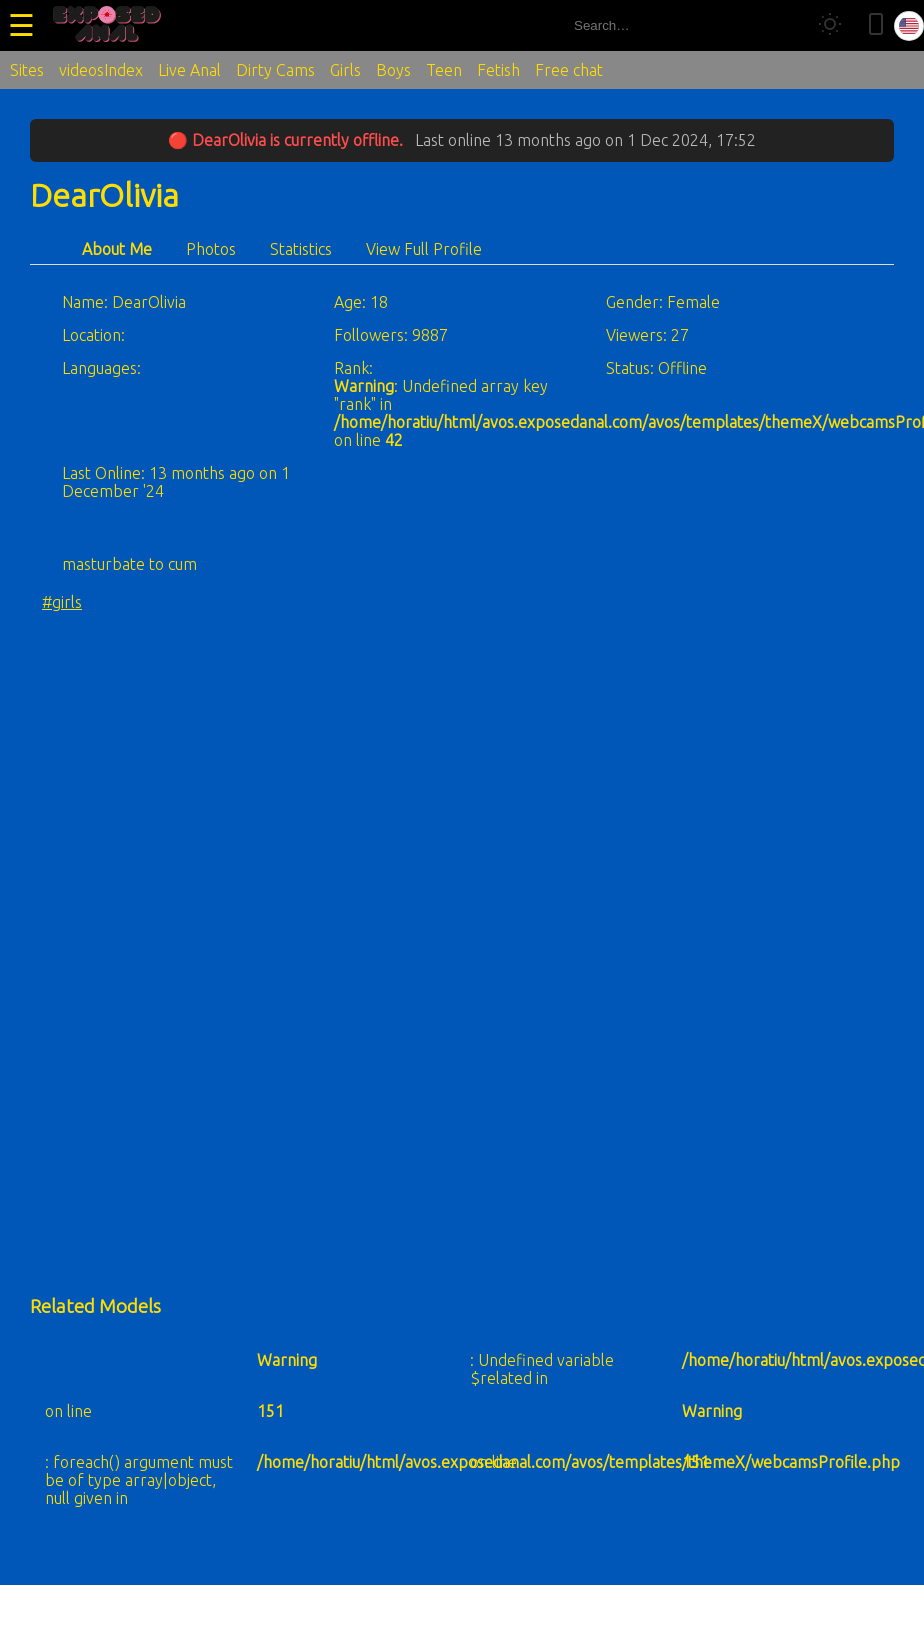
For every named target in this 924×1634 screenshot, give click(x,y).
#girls (62, 602)
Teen (444, 70)
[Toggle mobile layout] (876, 25)
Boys (393, 70)
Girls (345, 70)
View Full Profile (424, 249)
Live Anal (189, 70)
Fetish (498, 70)
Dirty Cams (275, 70)
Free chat (569, 70)
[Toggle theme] (830, 25)
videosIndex (101, 70)
